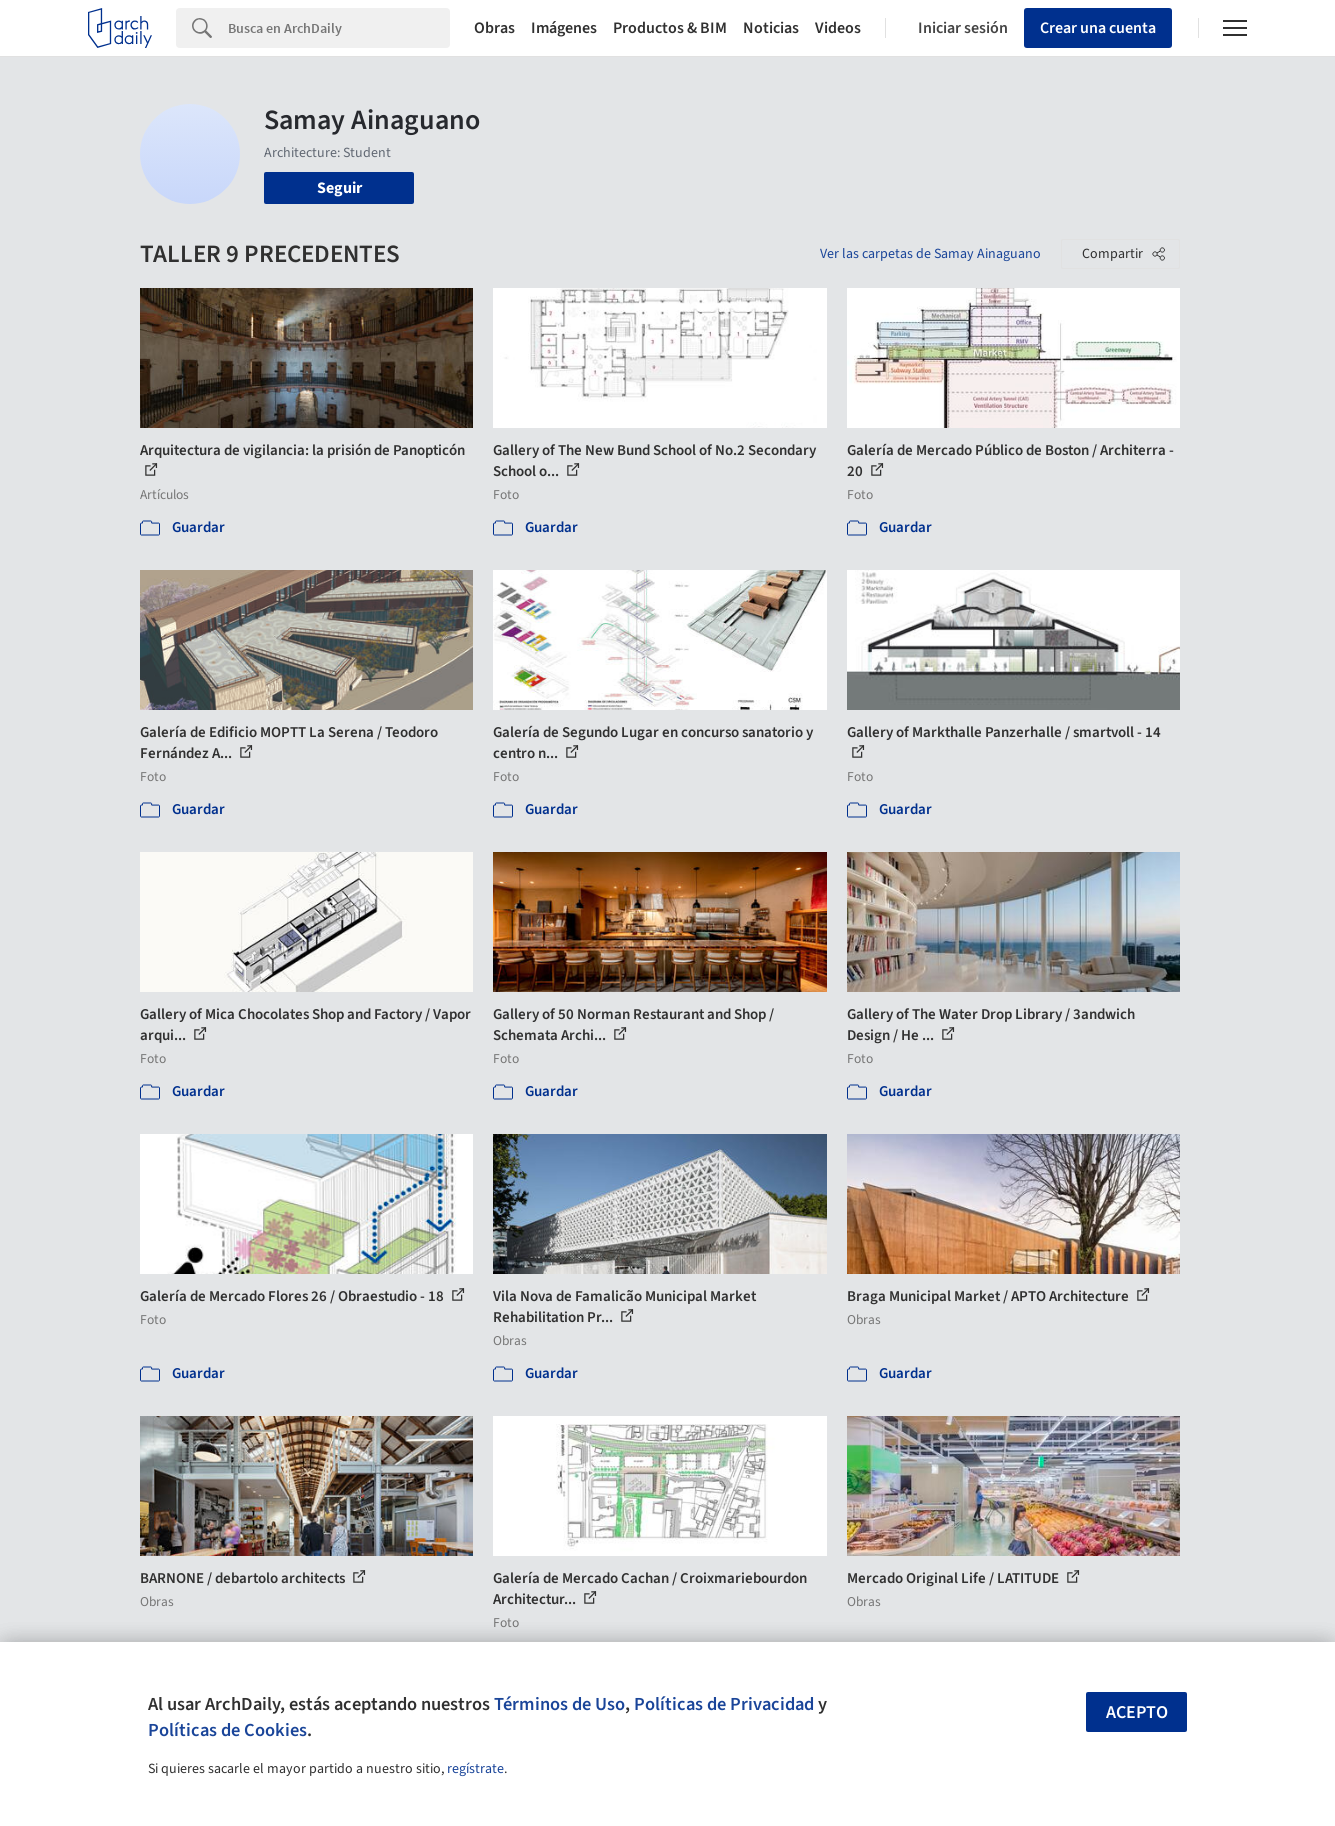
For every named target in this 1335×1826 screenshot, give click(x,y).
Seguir (339, 188)
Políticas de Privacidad (724, 1704)
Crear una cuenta (1098, 28)
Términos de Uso (559, 1704)
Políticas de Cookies (227, 1730)
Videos (838, 28)
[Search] (339, 28)
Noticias (771, 28)
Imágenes (564, 28)
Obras (494, 28)
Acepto (1137, 1712)
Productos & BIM (670, 28)
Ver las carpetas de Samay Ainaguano (930, 254)
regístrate (475, 1769)
